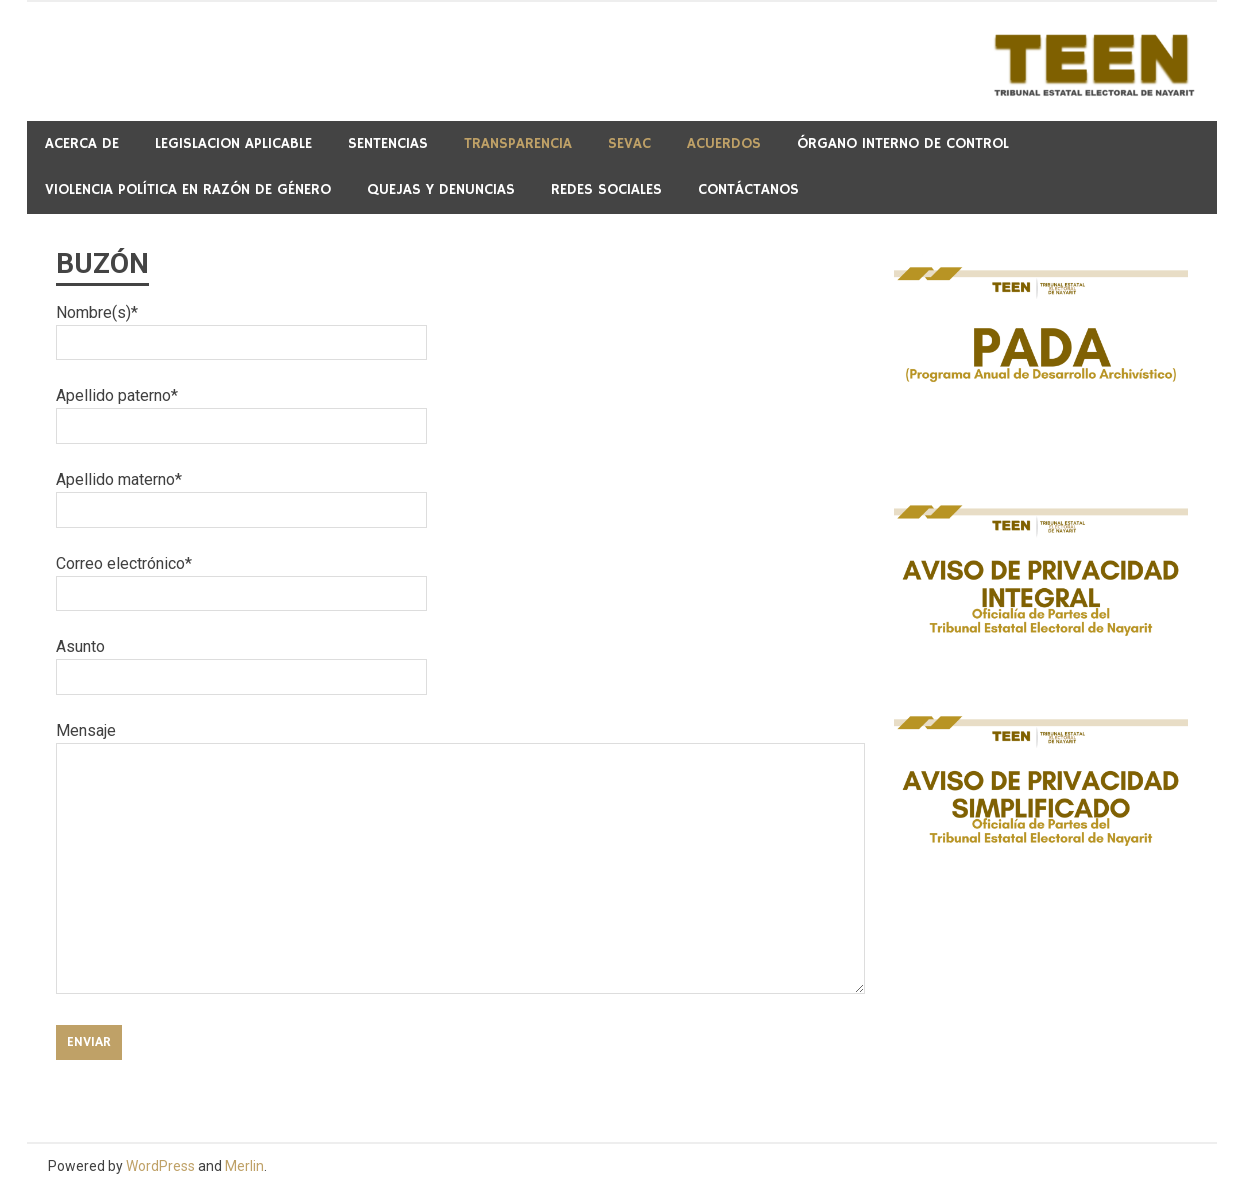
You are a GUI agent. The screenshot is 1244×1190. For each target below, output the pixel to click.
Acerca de (82, 143)
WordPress (160, 1166)
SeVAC (629, 143)
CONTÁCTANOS (748, 189)
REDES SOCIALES (606, 189)
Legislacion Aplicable (233, 143)
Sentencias (388, 143)
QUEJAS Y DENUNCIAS (441, 189)
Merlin (244, 1166)
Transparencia (518, 143)
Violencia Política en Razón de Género (188, 189)
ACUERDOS (724, 143)
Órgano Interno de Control (903, 143)
